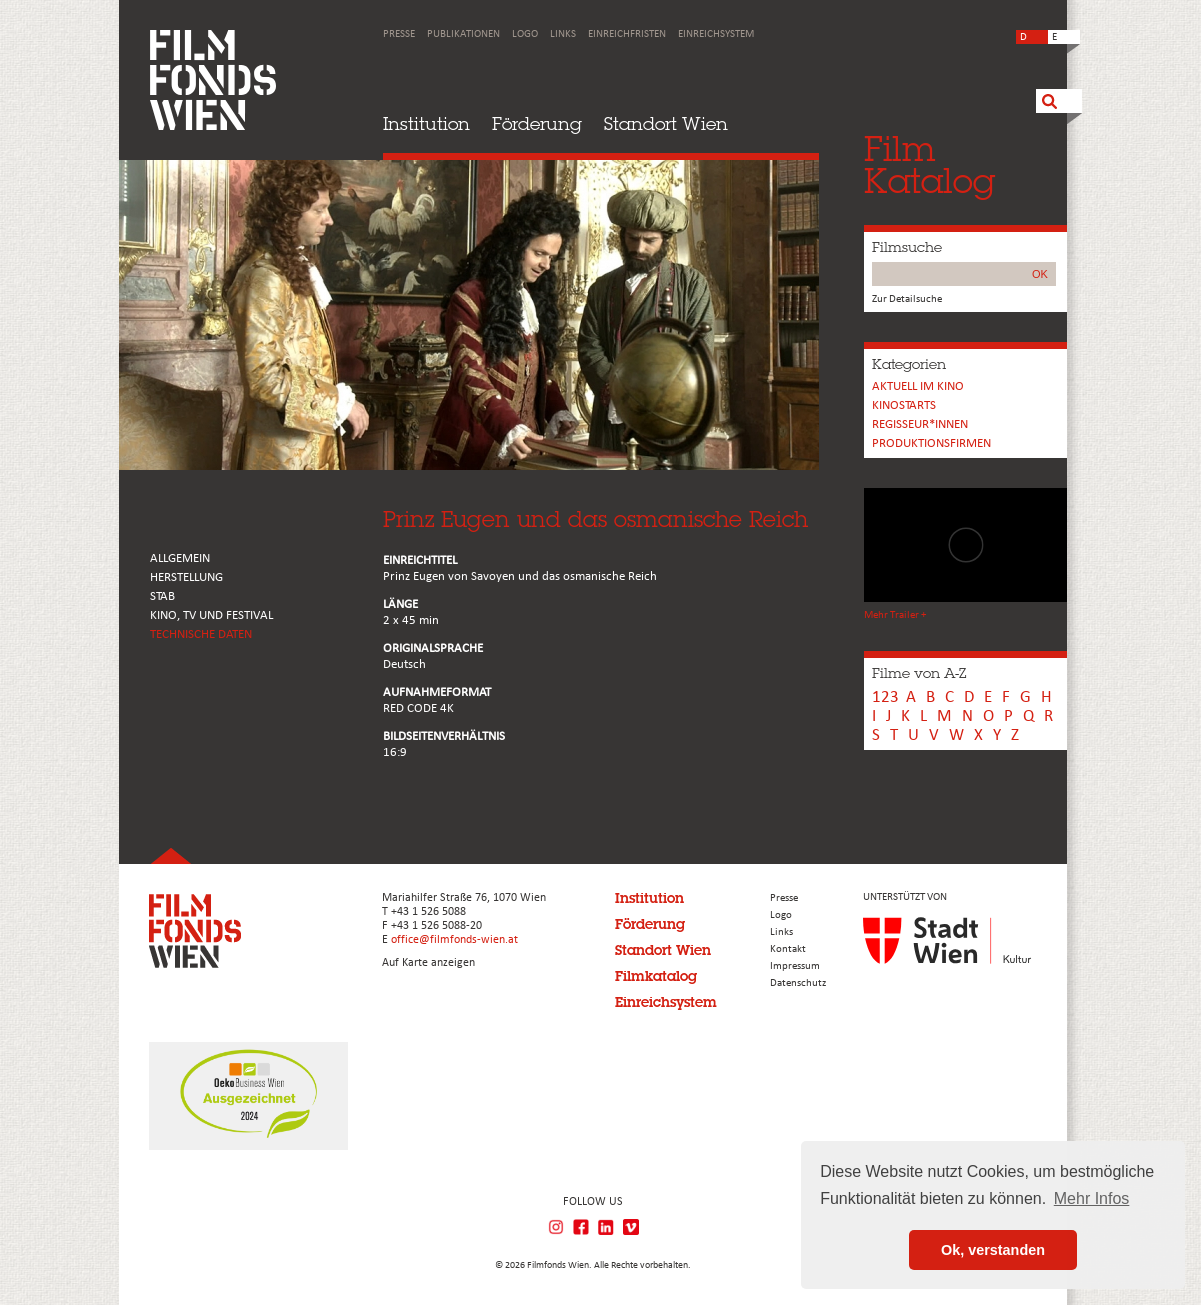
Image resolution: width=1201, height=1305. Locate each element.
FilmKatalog (929, 164)
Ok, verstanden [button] (993, 1250)
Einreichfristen (627, 34)
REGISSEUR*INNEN (920, 424)
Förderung (537, 123)
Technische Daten (201, 634)
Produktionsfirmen (931, 443)
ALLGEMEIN (180, 558)
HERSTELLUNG (186, 577)
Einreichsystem (716, 34)
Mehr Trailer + (895, 615)
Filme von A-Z (919, 673)
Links (563, 34)
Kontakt (788, 949)
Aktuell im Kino (918, 386)
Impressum (795, 966)
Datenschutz (798, 983)
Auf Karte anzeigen (428, 963)
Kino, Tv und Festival (211, 615)
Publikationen (463, 34)
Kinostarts (904, 405)
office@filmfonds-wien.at (454, 940)
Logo (525, 34)
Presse (399, 34)
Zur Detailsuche (907, 299)
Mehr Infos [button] (1092, 1198)
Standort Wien (666, 123)
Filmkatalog (656, 976)
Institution (426, 123)
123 (885, 697)
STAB (162, 596)
